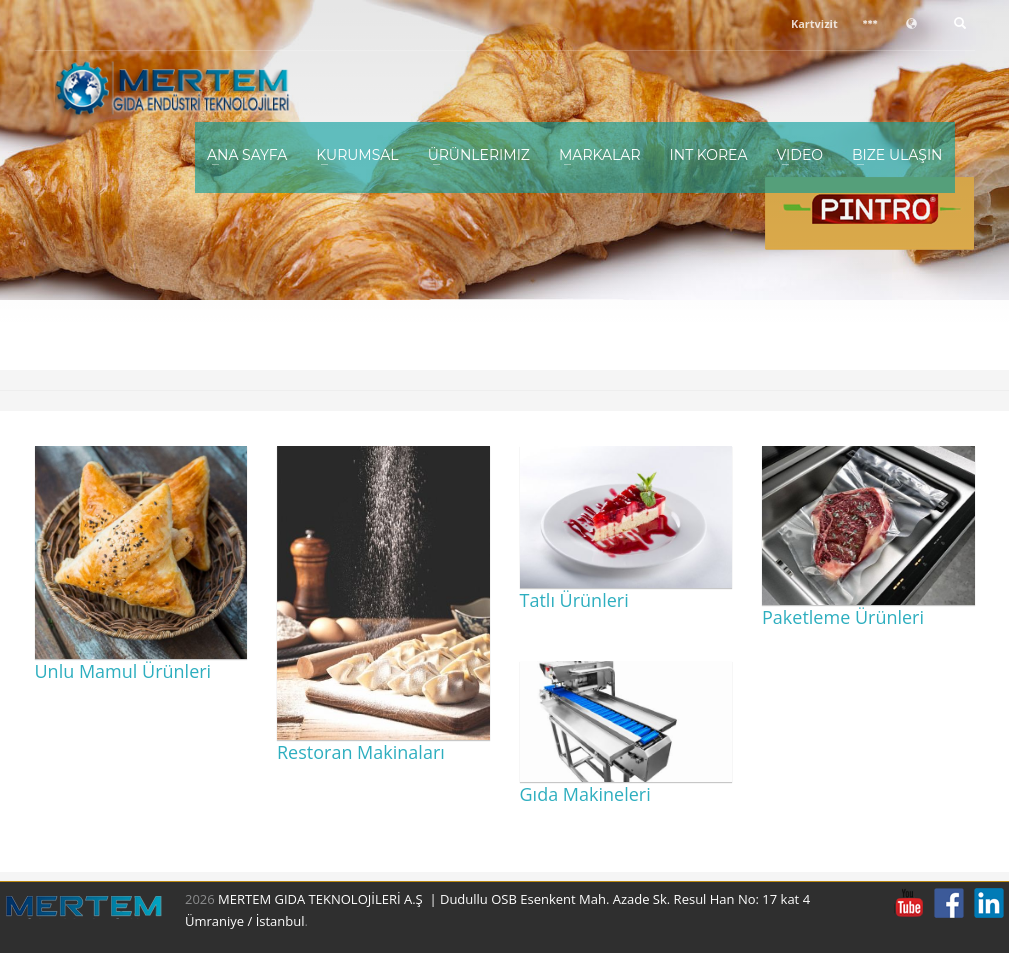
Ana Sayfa (247, 155)
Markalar (600, 155)
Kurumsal (357, 155)
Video (800, 155)
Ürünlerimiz (479, 155)
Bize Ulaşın (897, 155)
